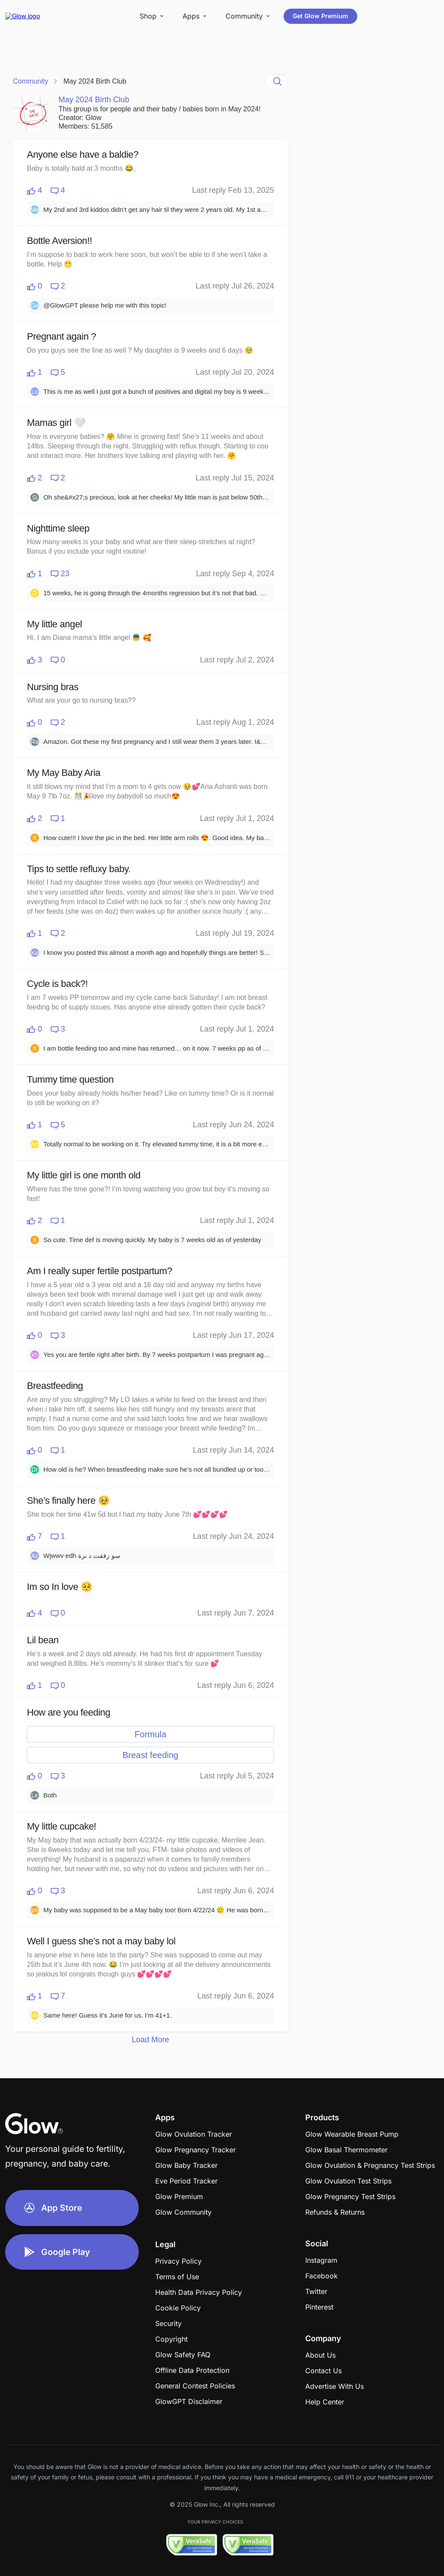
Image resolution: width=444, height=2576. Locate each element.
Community (30, 81)
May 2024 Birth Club (94, 81)
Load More (150, 2039)
